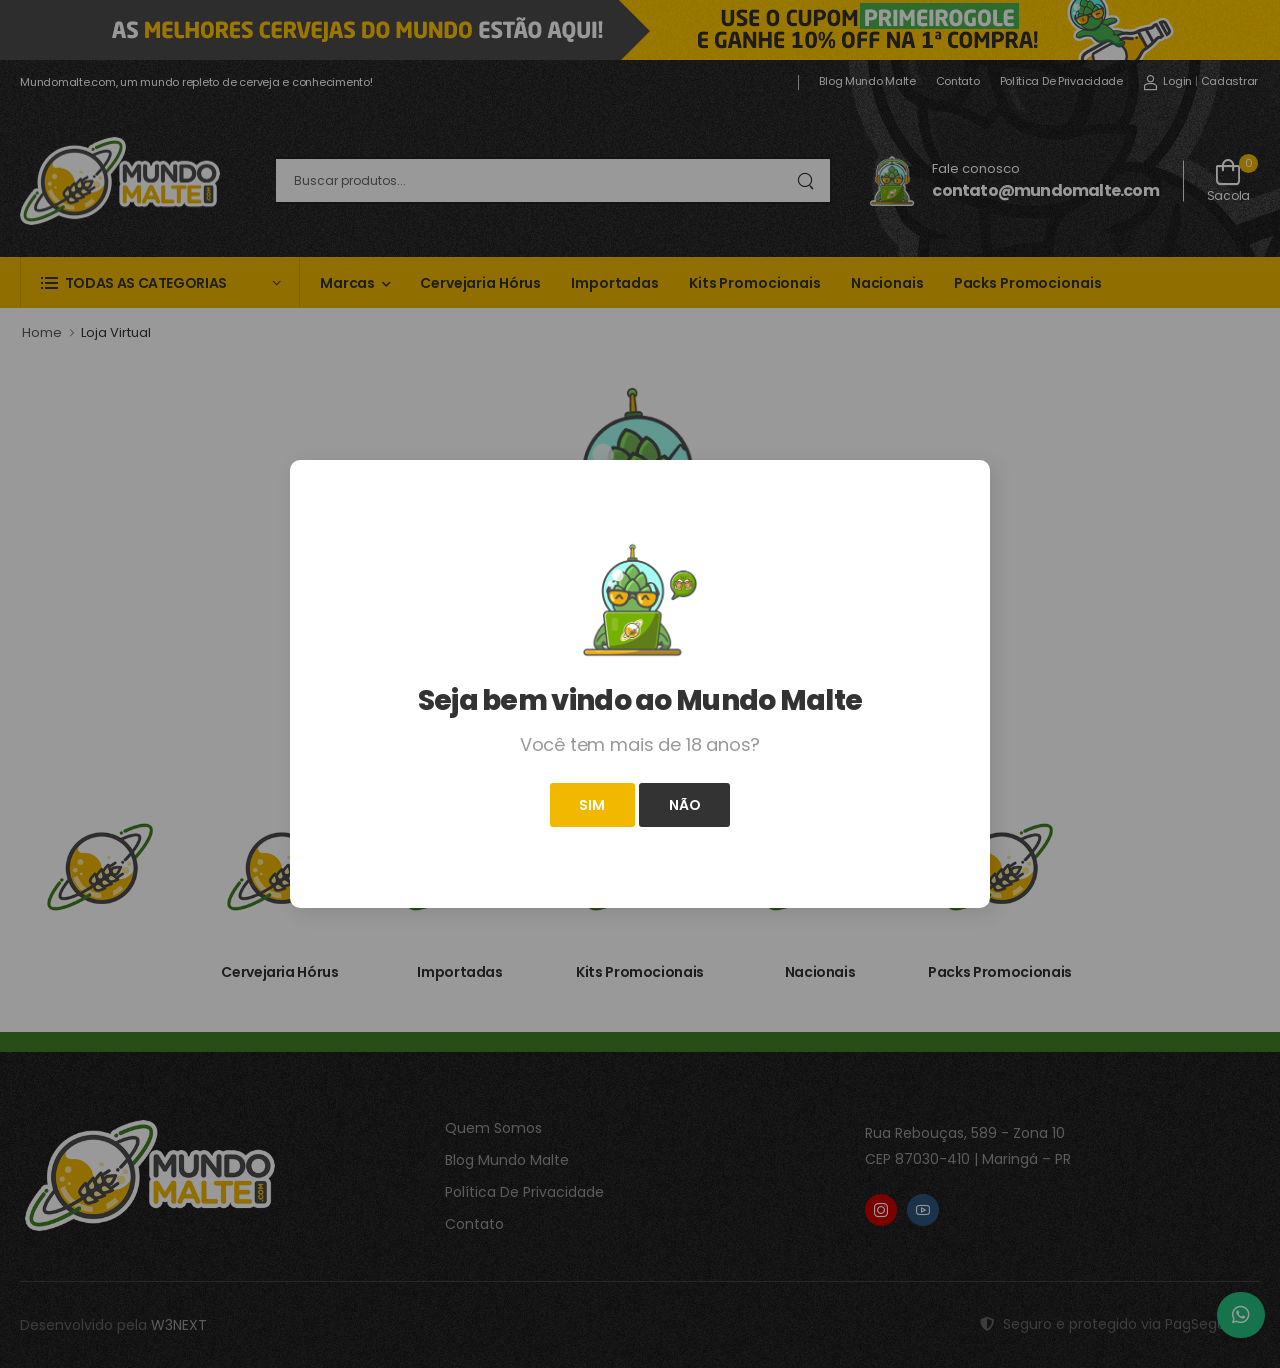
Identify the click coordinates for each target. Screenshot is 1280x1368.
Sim (592, 805)
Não (685, 805)
